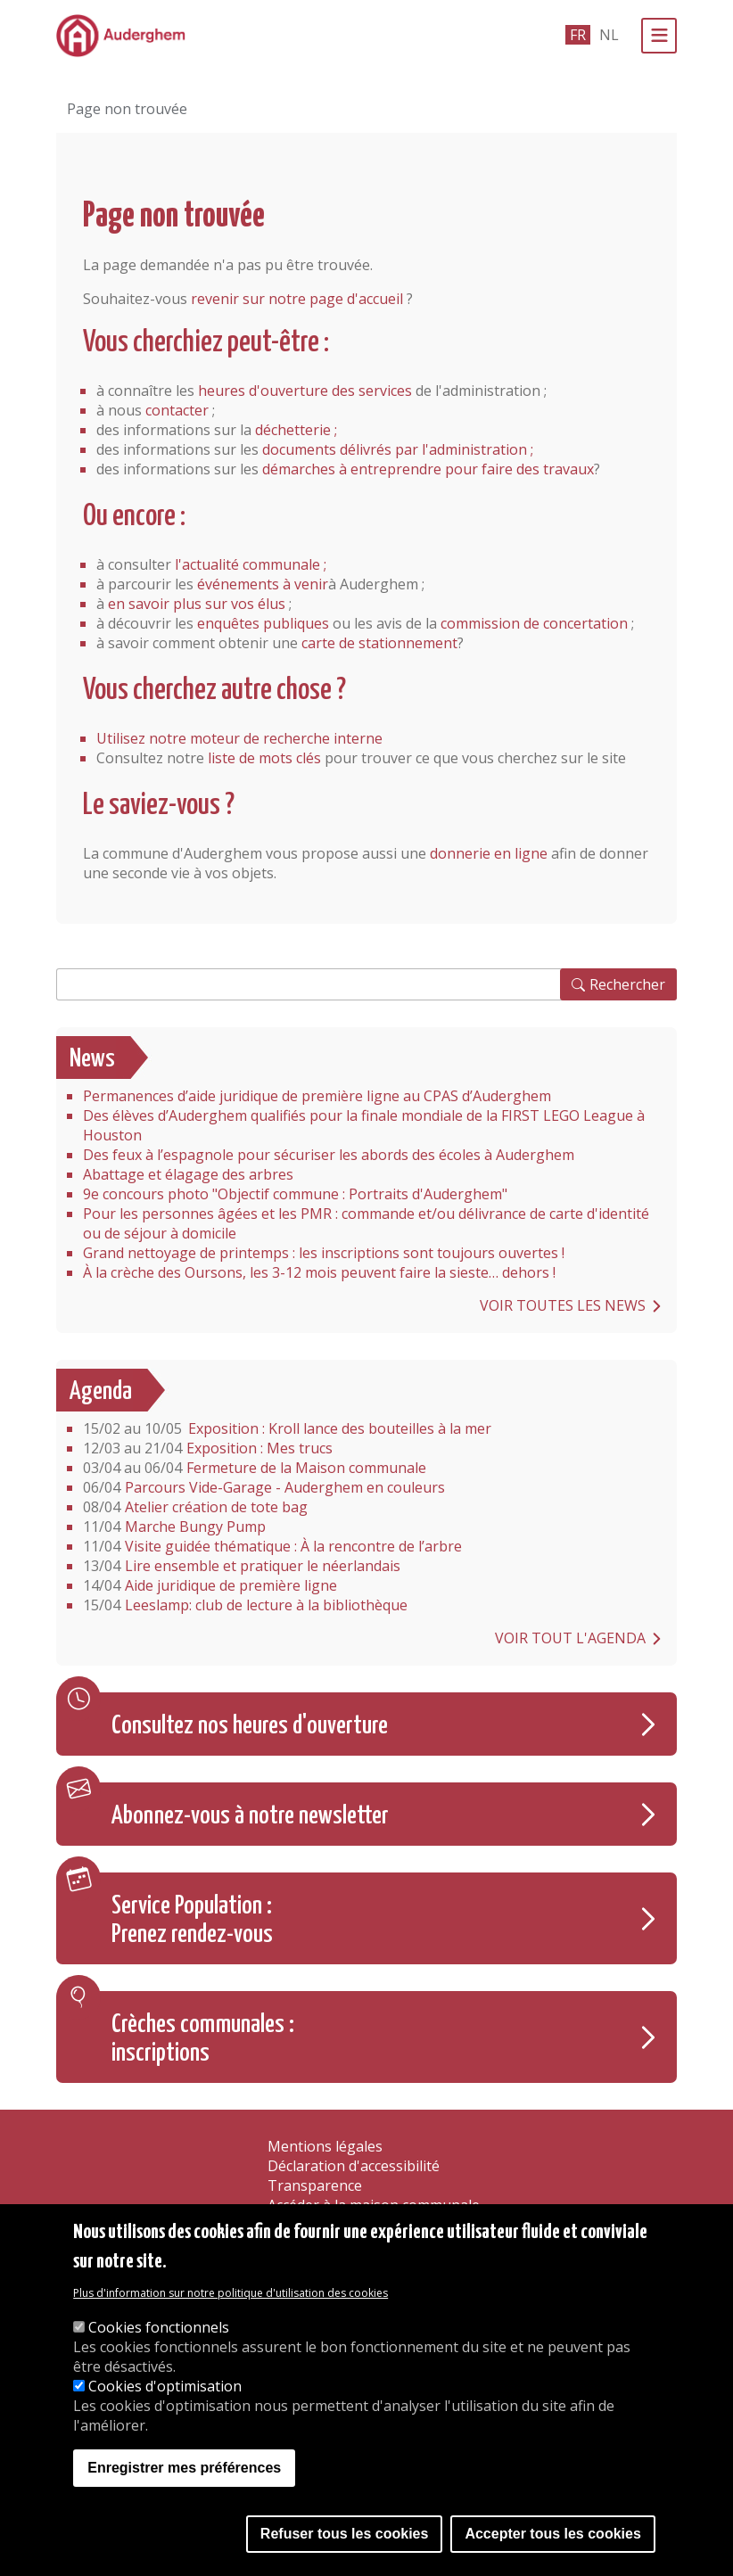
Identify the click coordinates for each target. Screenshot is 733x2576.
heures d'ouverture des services (305, 390)
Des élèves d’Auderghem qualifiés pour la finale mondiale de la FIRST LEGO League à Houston (364, 1125)
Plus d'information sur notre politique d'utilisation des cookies (230, 2296)
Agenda (101, 1391)
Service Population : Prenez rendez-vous (192, 1920)
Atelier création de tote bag (195, 1507)
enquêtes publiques (263, 623)
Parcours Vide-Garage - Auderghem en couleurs (264, 1487)
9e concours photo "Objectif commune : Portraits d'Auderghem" (295, 1194)
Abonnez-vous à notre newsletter (250, 1816)
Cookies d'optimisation (165, 2389)
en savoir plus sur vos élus (196, 603)
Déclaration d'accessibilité (354, 2166)
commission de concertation (534, 623)
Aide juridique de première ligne (210, 1585)
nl (609, 35)
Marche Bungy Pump (174, 1526)
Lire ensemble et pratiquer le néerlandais (241, 1566)
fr (578, 35)
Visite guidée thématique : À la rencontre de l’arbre (272, 1546)
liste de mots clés (264, 758)
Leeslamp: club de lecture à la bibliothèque (245, 1605)
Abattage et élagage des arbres (188, 1174)
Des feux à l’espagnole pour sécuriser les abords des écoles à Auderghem (328, 1155)
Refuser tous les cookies (344, 2537)
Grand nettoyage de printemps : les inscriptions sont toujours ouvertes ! (323, 1253)
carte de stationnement (379, 643)
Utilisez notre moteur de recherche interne (239, 738)
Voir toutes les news (563, 1305)
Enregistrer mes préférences (184, 2471)
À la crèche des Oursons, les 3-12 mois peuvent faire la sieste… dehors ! (319, 1272)
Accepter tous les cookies (552, 2537)
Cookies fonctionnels (158, 2331)
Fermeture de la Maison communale (254, 1467)
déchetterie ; (296, 430)
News (92, 1059)
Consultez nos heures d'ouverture (249, 1726)
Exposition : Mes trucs (208, 1448)
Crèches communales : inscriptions (202, 2039)
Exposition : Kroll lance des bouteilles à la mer (287, 1428)
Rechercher (627, 984)
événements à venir (262, 584)
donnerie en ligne (489, 853)
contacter (177, 410)
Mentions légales (325, 2146)
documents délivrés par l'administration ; (397, 449)
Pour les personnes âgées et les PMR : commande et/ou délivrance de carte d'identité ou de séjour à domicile (366, 1223)
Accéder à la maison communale (374, 2205)
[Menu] (659, 35)
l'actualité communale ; (250, 564)
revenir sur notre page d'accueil (297, 299)
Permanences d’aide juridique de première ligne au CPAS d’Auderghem (317, 1096)
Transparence (315, 2185)
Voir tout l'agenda (570, 1638)
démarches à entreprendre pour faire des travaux (428, 469)
